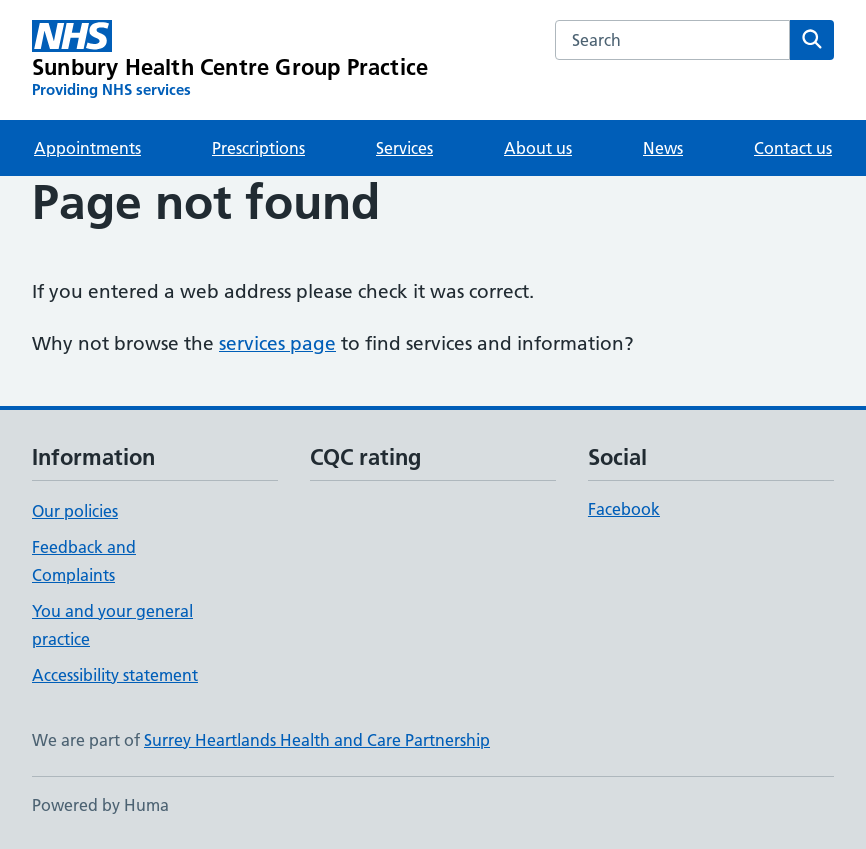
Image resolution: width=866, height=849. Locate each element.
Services (404, 148)
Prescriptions (258, 148)
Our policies (75, 511)
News (663, 148)
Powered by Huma (100, 805)
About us (538, 148)
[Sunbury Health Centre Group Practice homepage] (230, 60)
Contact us (793, 148)
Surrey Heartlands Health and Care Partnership (317, 740)
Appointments (87, 148)
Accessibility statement (115, 675)
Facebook (624, 509)
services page (277, 343)
